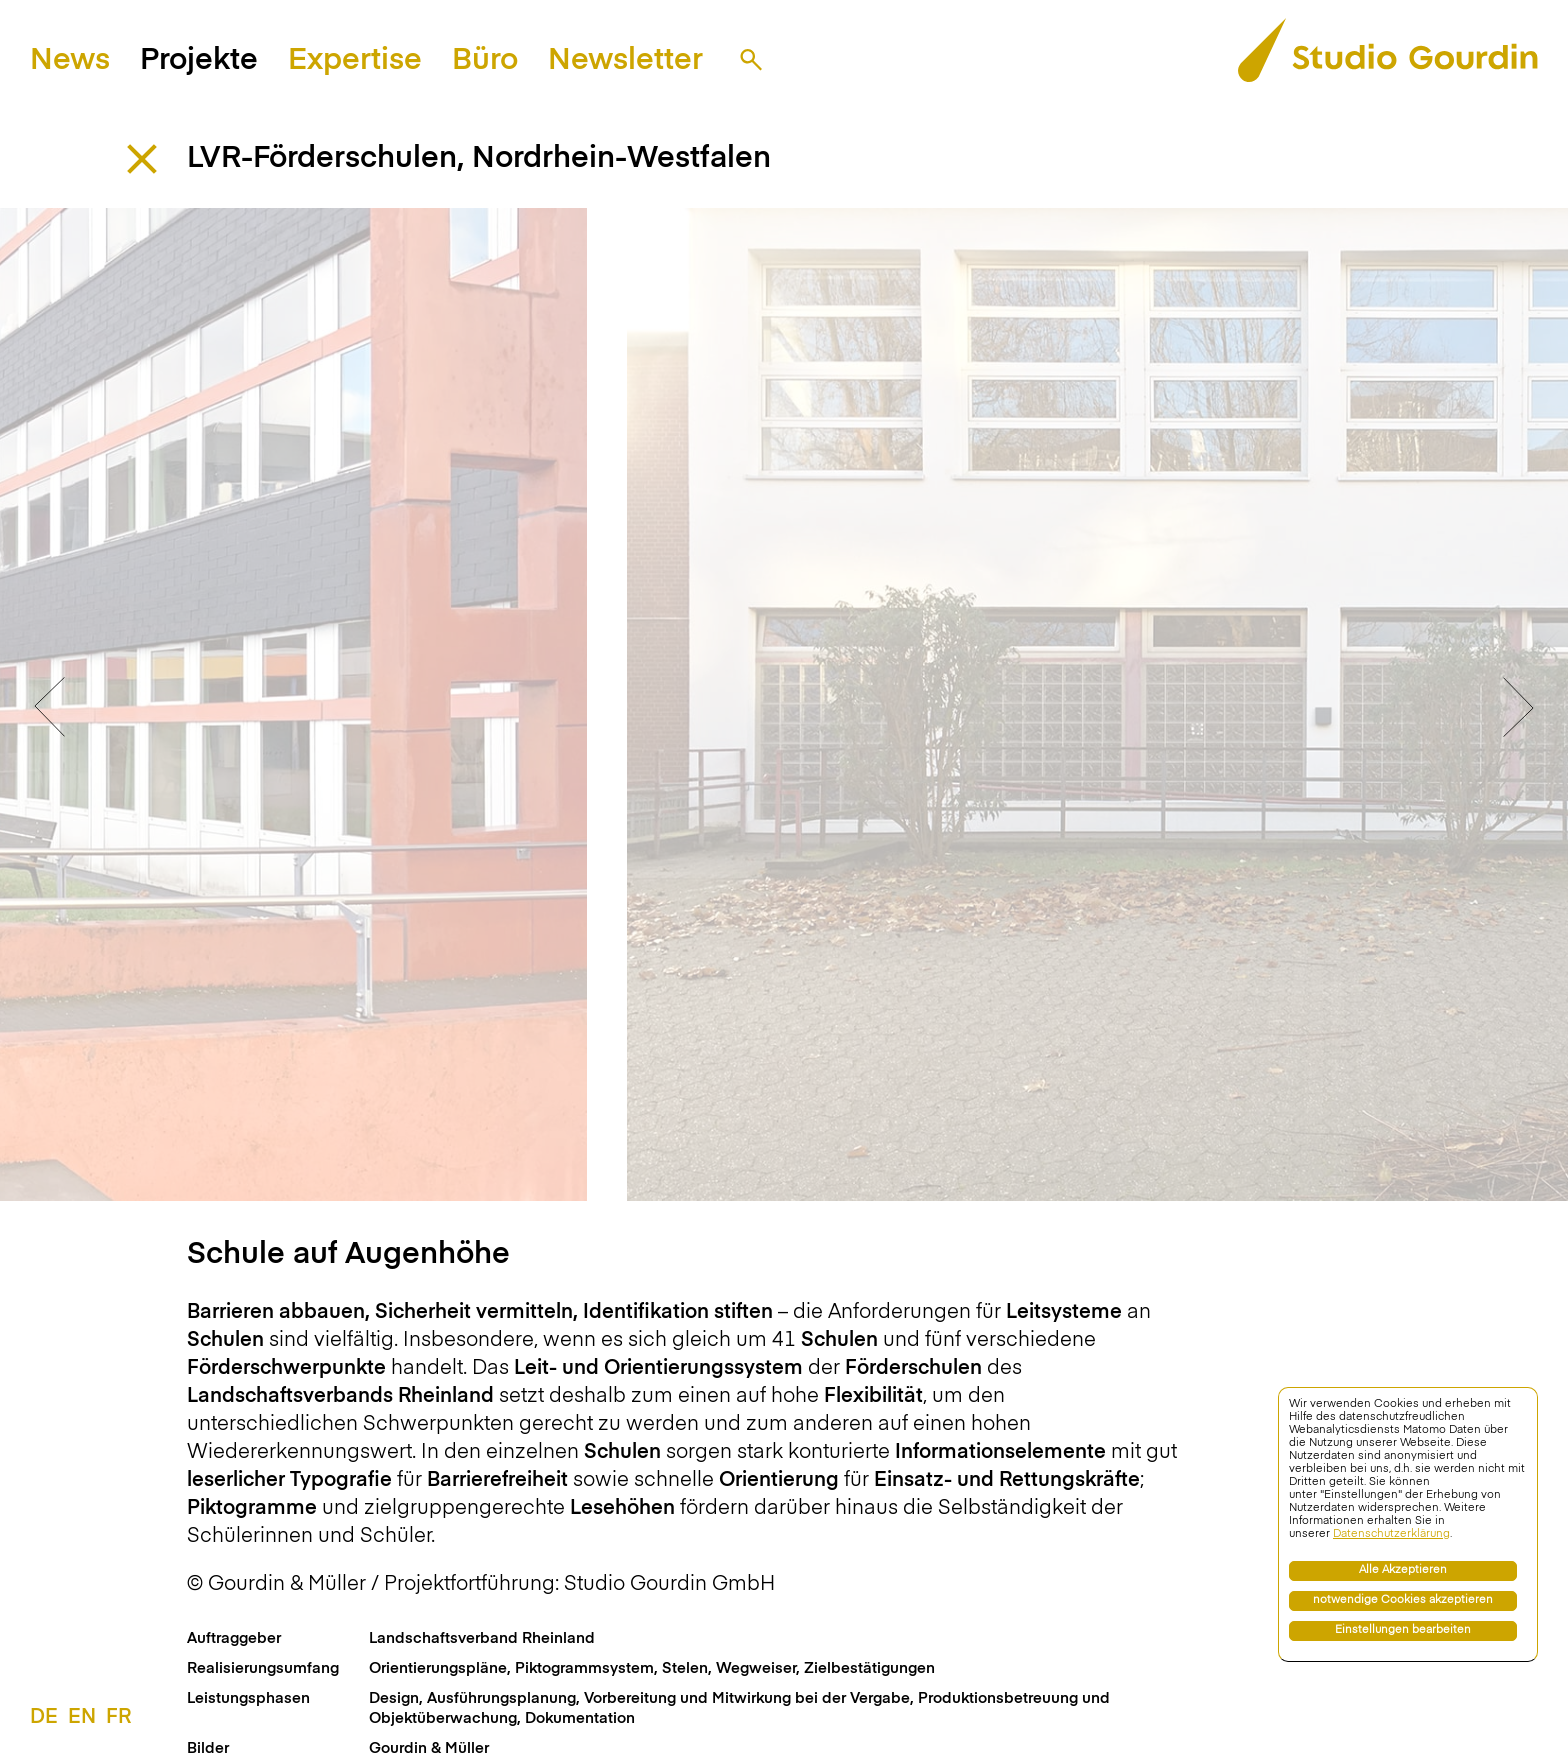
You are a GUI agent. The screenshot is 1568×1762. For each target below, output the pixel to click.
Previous (50, 693)
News (70, 61)
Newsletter (625, 61)
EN (82, 1718)
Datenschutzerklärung (1391, 1534)
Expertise (355, 61)
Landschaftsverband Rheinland (482, 1610)
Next (1518, 693)
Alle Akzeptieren (1403, 1570)
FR (118, 1718)
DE (44, 1718)
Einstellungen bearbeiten (1403, 1630)
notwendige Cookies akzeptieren (1403, 1600)
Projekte (199, 61)
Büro (485, 61)
